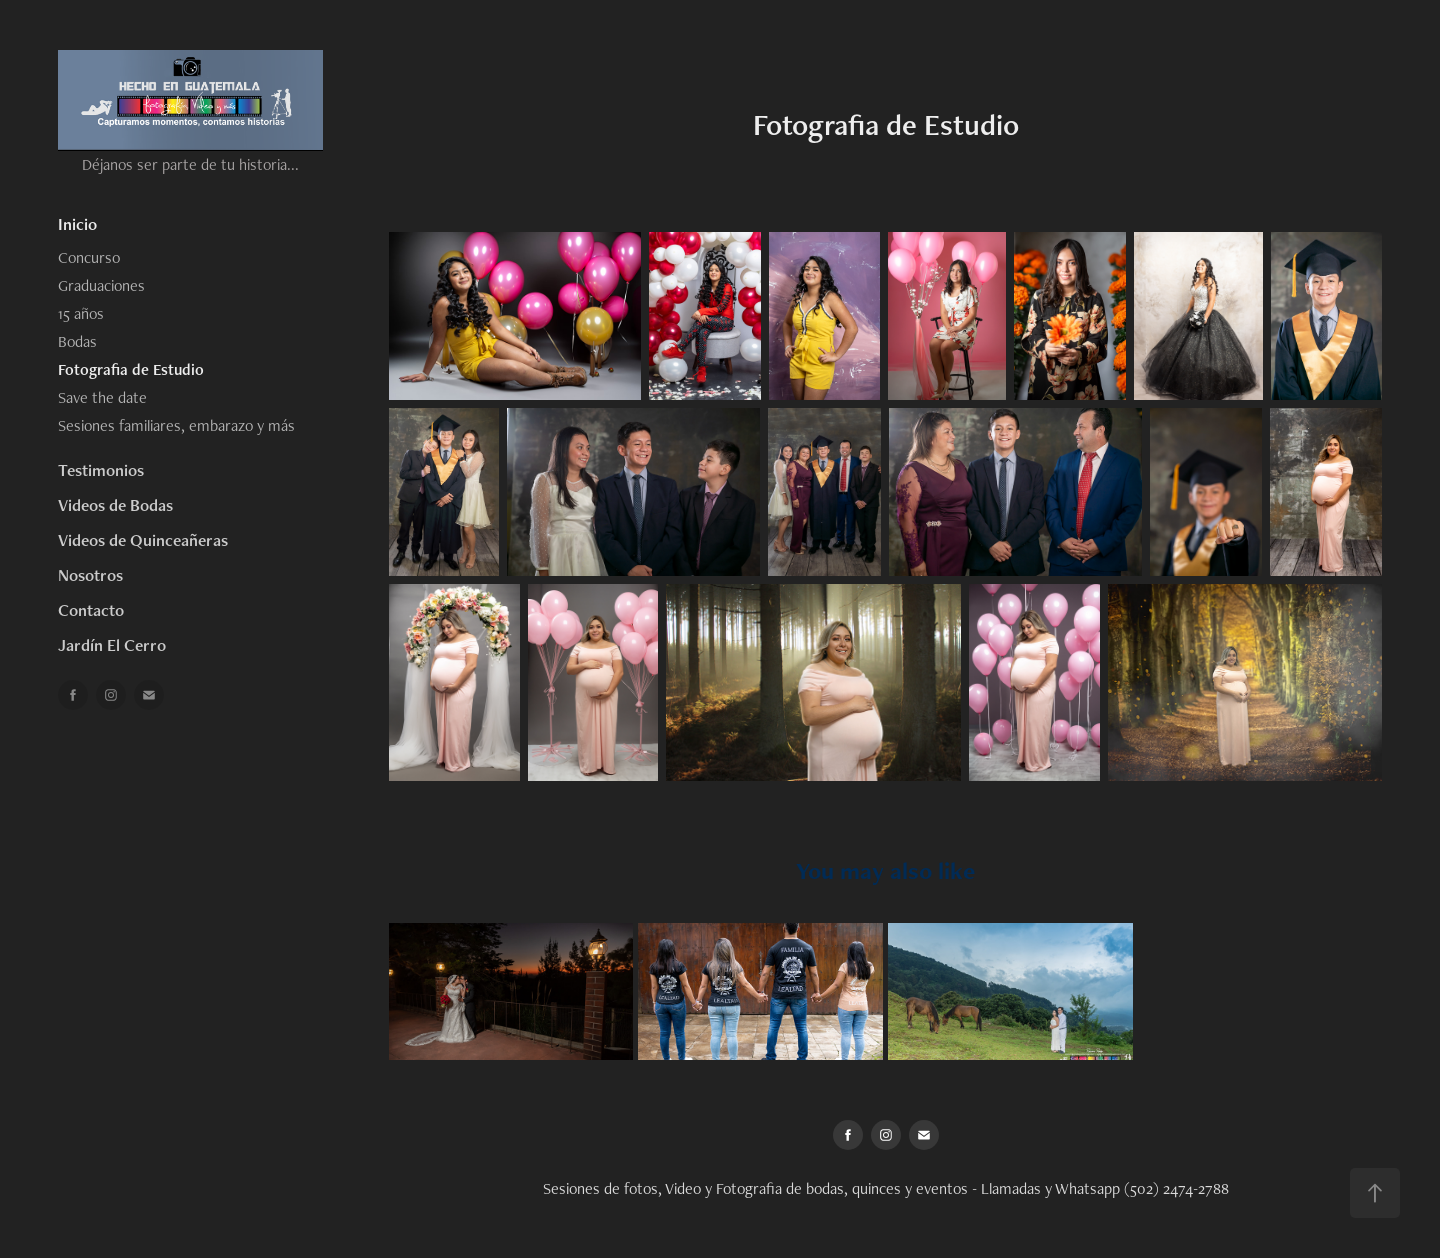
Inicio (77, 224)
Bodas (77, 341)
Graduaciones (101, 285)
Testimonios (101, 470)
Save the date (102, 397)
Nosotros (90, 575)
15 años (81, 313)
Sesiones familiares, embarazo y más (176, 425)
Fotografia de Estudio (131, 369)
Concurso (89, 257)
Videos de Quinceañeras (143, 540)
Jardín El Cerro (112, 645)
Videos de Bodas (115, 505)
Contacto (91, 610)
